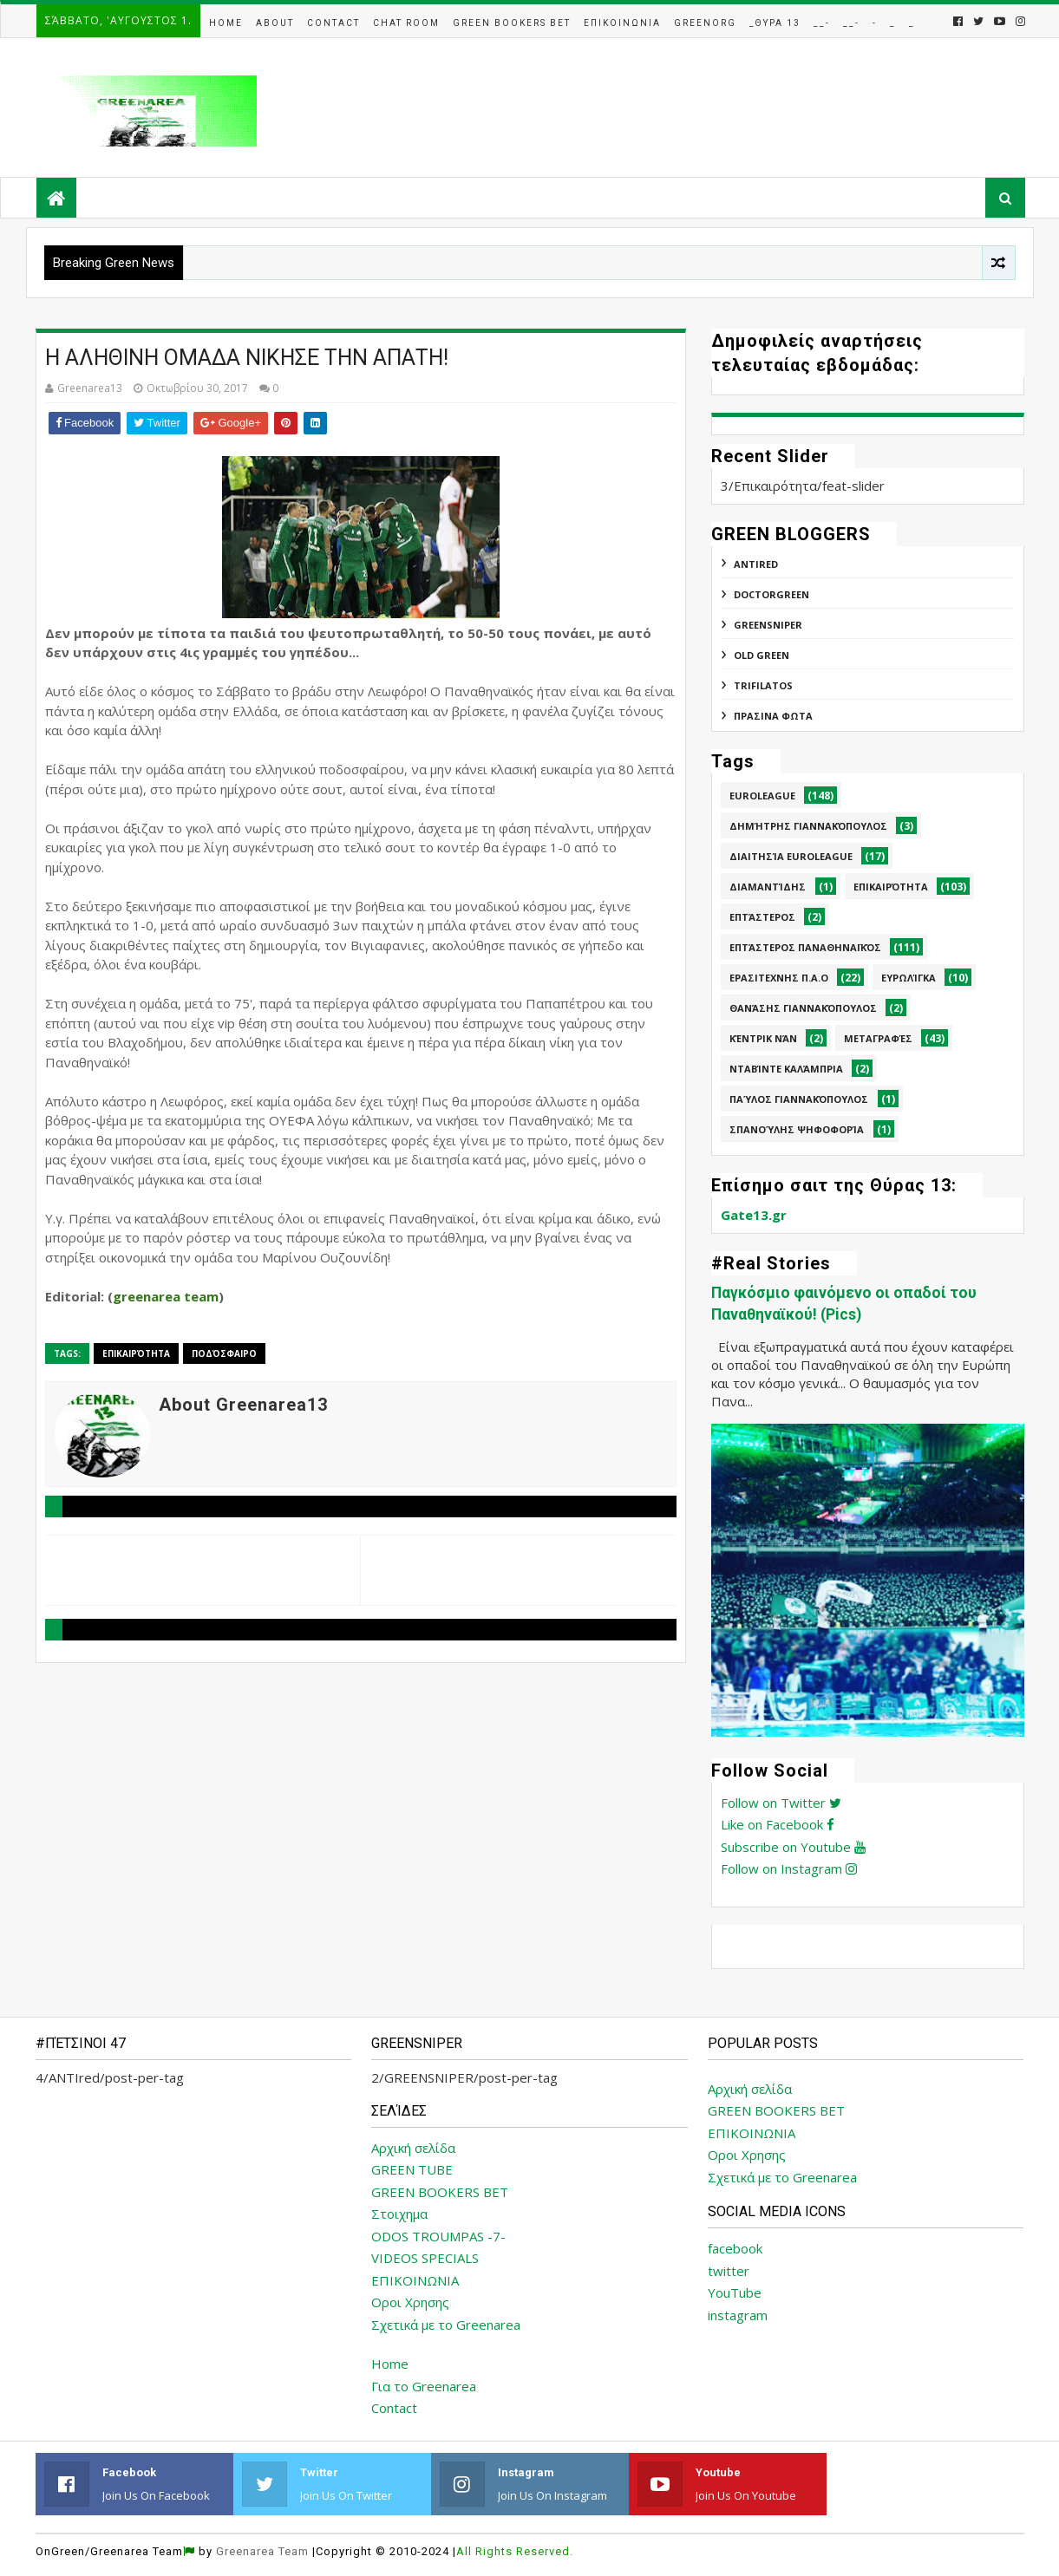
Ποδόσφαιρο (224, 1353)
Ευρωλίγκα (908, 977)
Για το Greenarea (423, 2386)
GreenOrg (705, 23)
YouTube (735, 2292)
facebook (735, 2248)
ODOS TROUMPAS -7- (438, 2236)
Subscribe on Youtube (793, 1846)
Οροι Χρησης (410, 2302)
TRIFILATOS (763, 685)
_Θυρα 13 (775, 23)
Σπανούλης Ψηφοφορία (796, 1129)
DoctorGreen (771, 594)
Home (226, 23)
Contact (333, 23)
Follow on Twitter (781, 1802)
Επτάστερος (762, 916)
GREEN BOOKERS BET (439, 2192)
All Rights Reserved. (514, 2551)
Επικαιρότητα (136, 1353)
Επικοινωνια (622, 23)
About (275, 23)
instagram (738, 2315)
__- (822, 23)
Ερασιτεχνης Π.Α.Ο (778, 977)
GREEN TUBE (412, 2169)
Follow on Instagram (789, 1868)
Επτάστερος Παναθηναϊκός (805, 947)
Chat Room (406, 23)
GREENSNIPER (768, 624)
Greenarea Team (262, 2551)
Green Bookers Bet (512, 23)
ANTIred (756, 564)
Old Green (761, 655)
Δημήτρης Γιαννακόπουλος (808, 825)
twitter (728, 2270)
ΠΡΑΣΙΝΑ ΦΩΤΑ (773, 715)
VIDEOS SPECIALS (425, 2257)
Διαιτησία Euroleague (791, 856)
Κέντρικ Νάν (763, 1038)
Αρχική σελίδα (413, 2147)
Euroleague (762, 795)
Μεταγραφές (878, 1038)
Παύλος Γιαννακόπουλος (798, 1098)
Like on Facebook (777, 1824)
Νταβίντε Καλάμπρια (786, 1068)
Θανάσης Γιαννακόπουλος (803, 1007)
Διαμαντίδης (767, 886)
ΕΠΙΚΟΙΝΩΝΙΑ (415, 2280)
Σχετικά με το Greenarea (445, 2324)
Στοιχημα (399, 2213)
